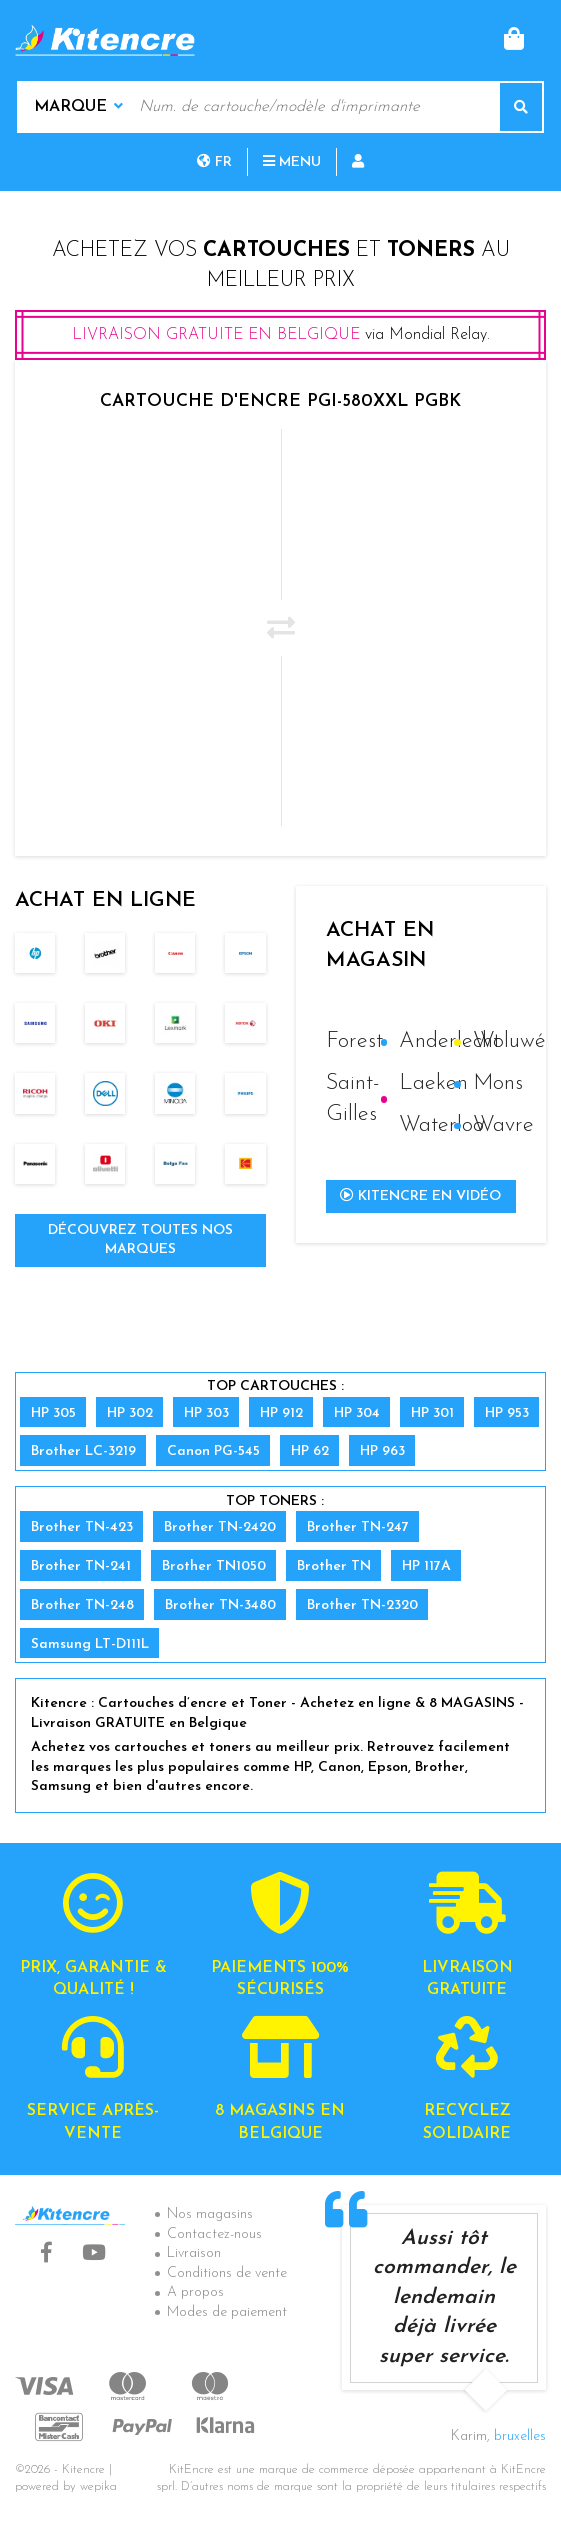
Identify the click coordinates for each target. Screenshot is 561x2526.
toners (431, 250)
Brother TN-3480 (220, 1605)
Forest (354, 1041)
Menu (292, 162)
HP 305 (53, 1413)
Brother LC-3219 (83, 1451)
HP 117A (426, 1566)
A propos (195, 2292)
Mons (498, 1083)
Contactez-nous (214, 2234)
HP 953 (507, 1413)
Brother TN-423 (82, 1527)
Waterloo (441, 1125)
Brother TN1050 (214, 1566)
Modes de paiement (227, 2312)
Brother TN (334, 1566)
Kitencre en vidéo (420, 1196)
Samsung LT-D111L (90, 1644)
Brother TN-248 (82, 1605)
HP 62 (310, 1451)
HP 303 (206, 1413)
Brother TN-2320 (362, 1605)
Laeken (433, 1083)
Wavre (503, 1125)
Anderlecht (449, 1041)
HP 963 (382, 1451)
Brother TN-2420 (220, 1527)
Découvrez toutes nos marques (140, 1240)
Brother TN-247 (358, 1527)
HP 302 (130, 1413)
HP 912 (281, 1413)
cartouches (276, 250)
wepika (98, 2487)
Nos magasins (210, 2214)
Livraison (194, 2253)
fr (214, 162)
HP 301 (432, 1413)
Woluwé (509, 1041)
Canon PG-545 (213, 1451)
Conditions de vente (227, 2273)
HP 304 (357, 1413)
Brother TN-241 (81, 1566)
